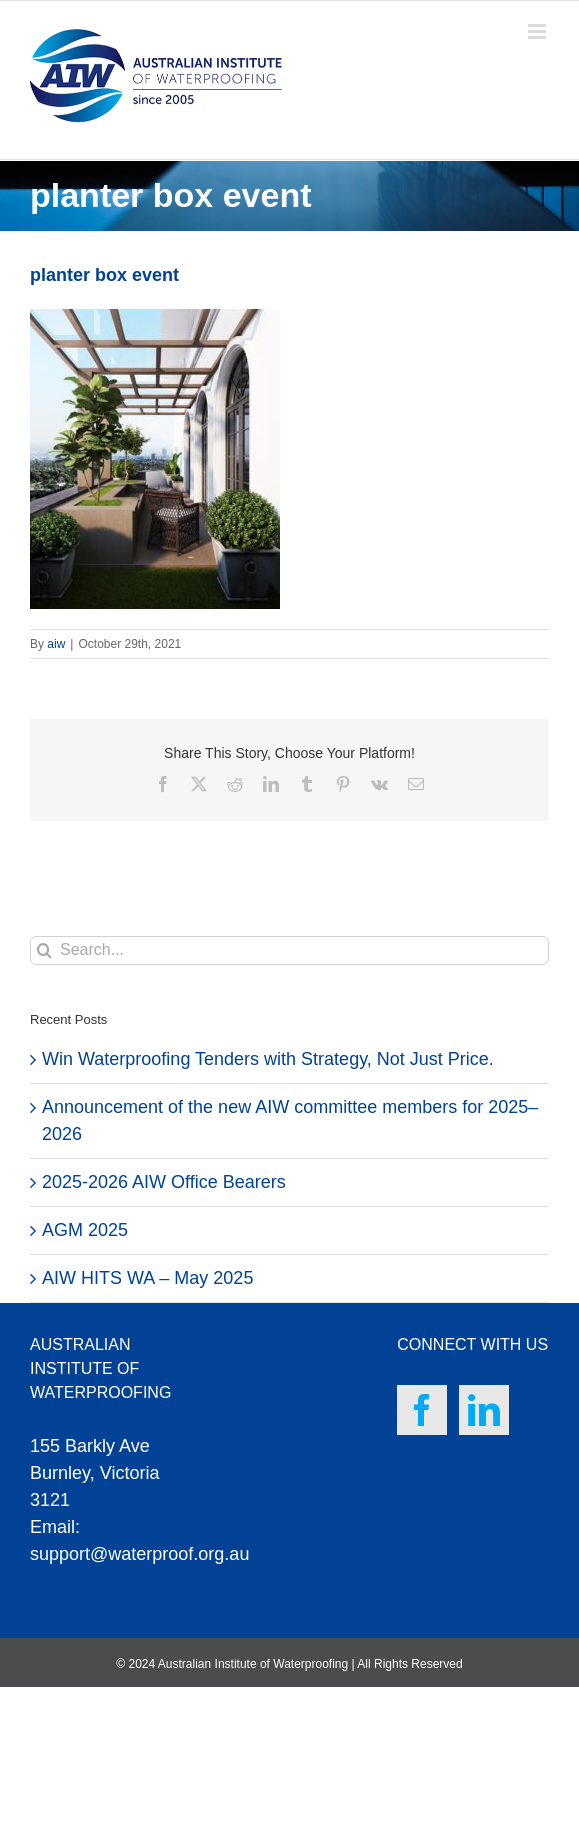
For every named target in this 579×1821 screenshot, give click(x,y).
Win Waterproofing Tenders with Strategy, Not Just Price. (268, 1059)
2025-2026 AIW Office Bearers (164, 1182)
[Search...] (289, 950)
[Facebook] (422, 1410)
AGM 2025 (85, 1230)
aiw (56, 644)
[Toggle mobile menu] (538, 31)
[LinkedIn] (484, 1410)
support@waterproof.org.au (139, 1554)
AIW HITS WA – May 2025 (147, 1278)
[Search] (44, 950)
